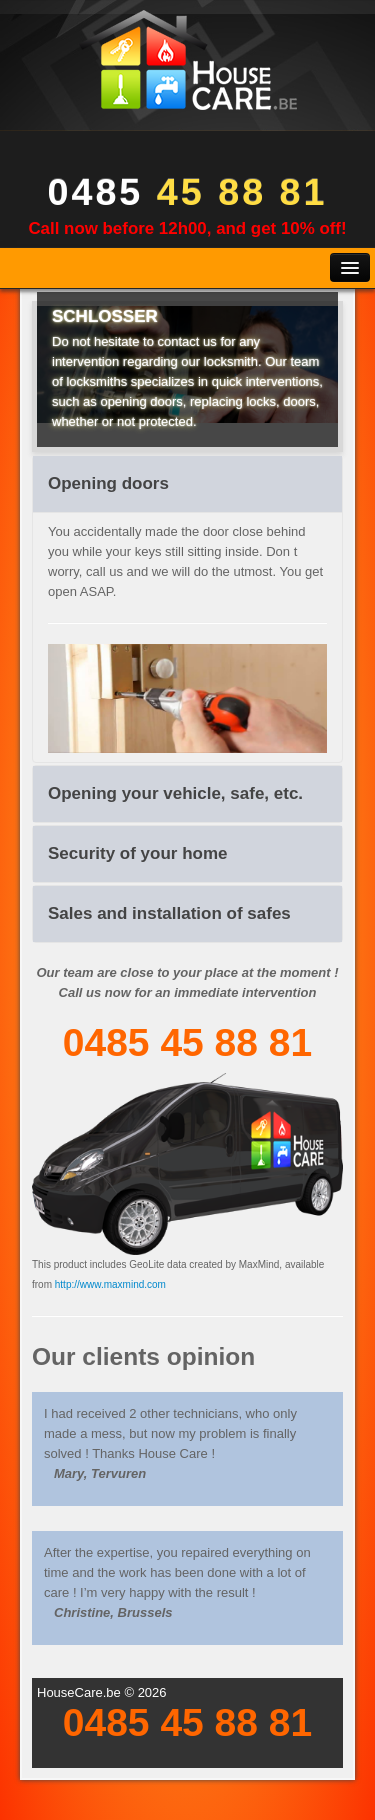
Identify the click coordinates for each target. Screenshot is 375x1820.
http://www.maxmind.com (110, 1284)
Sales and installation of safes (169, 913)
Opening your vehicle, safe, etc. (175, 793)
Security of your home (137, 853)
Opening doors (108, 483)
